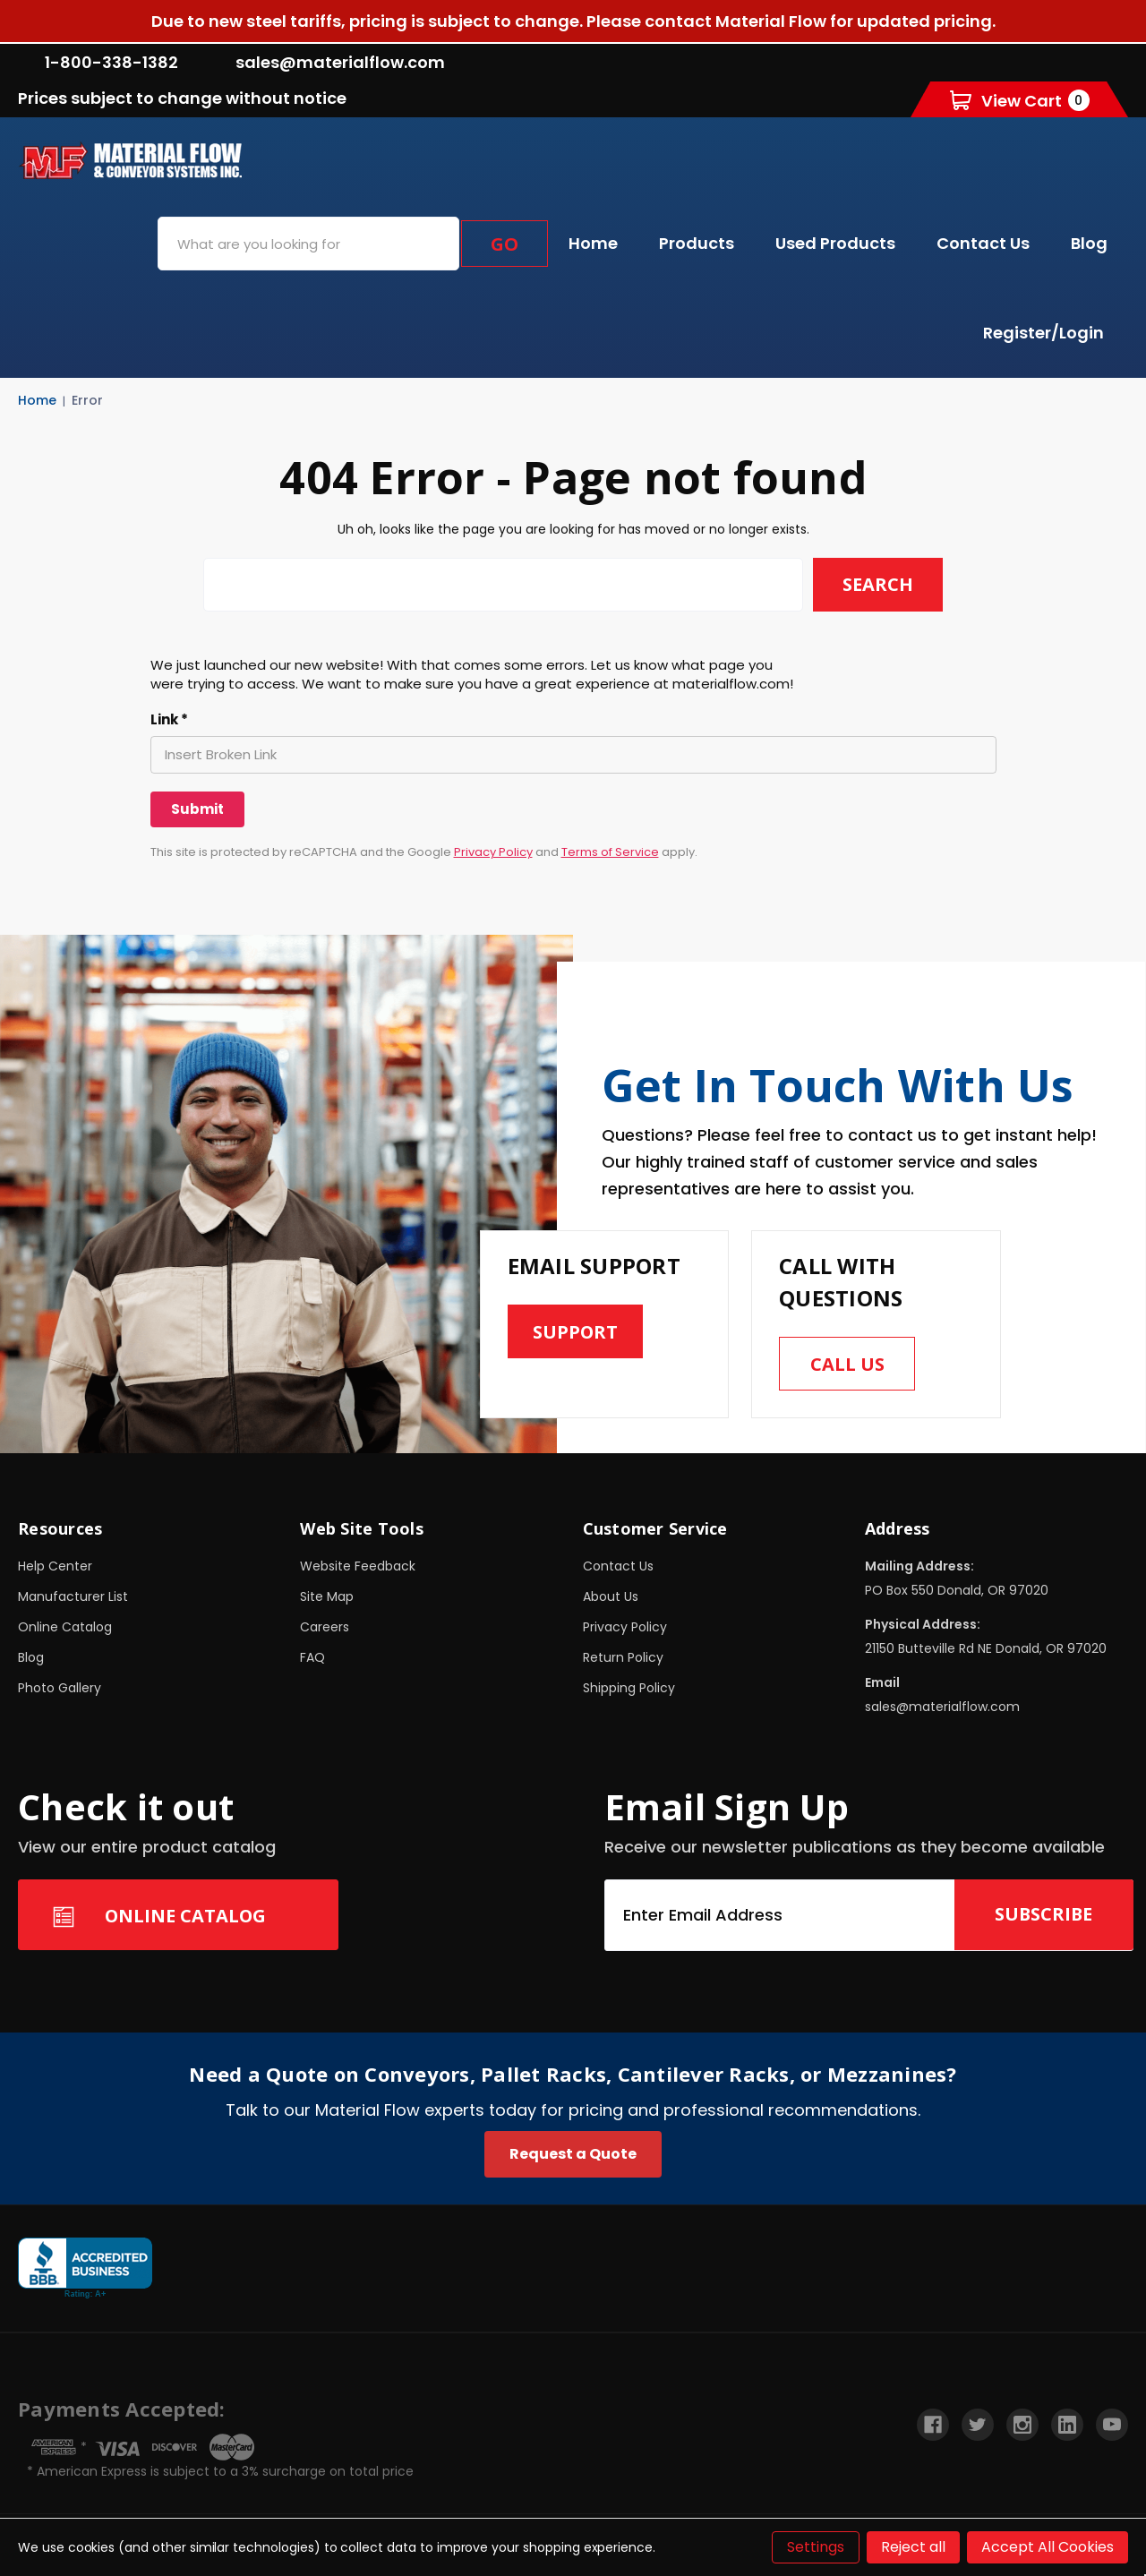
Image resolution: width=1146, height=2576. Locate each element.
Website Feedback (357, 1566)
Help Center (55, 1566)
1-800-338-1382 (98, 62)
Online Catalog (65, 1627)
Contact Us (983, 243)
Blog (1089, 243)
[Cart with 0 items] (1020, 100)
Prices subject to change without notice (182, 98)
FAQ (312, 1657)
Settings (815, 2547)
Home (593, 243)
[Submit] (197, 809)
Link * (169, 720)
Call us (847, 1364)
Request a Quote (573, 2154)
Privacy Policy (493, 851)
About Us (610, 1596)
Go (504, 244)
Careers (324, 1627)
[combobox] (308, 243)
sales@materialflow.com (327, 62)
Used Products (835, 243)
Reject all (913, 2547)
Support (576, 1332)
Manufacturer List (73, 1596)
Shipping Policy (629, 1688)
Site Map (327, 1596)
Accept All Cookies (1047, 2547)
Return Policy (623, 1657)
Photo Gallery (59, 1688)
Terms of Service (610, 851)
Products (696, 243)
